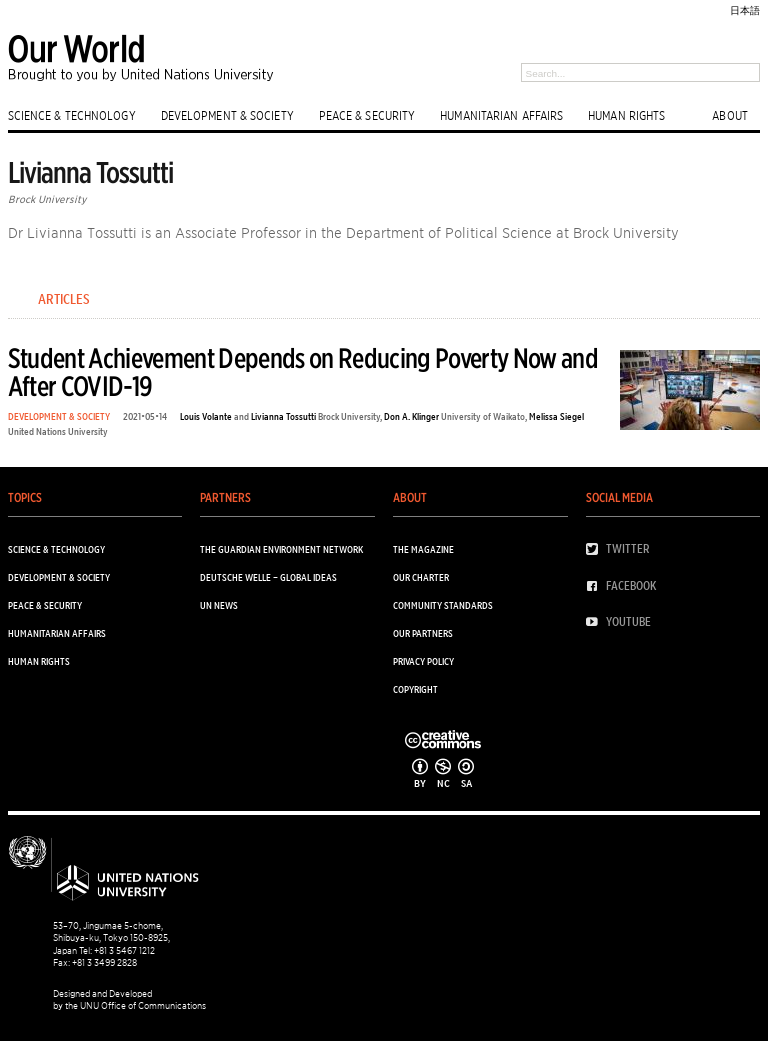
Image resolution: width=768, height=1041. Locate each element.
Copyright (415, 689)
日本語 (745, 10)
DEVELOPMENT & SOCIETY (227, 115)
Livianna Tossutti (283, 416)
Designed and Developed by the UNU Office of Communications (129, 999)
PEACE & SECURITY (367, 115)
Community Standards (443, 605)
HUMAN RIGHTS (626, 115)
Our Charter (421, 577)
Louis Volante (206, 416)
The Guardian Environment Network (281, 549)
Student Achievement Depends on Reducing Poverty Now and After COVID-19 (303, 371)
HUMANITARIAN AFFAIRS (501, 115)
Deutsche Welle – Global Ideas (268, 577)
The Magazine (423, 549)
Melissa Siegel (556, 416)
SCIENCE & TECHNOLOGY (72, 115)
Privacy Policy (423, 661)
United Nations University (58, 431)
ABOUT (730, 115)
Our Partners (423, 633)
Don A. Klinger (411, 416)
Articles (64, 299)
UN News (219, 605)
